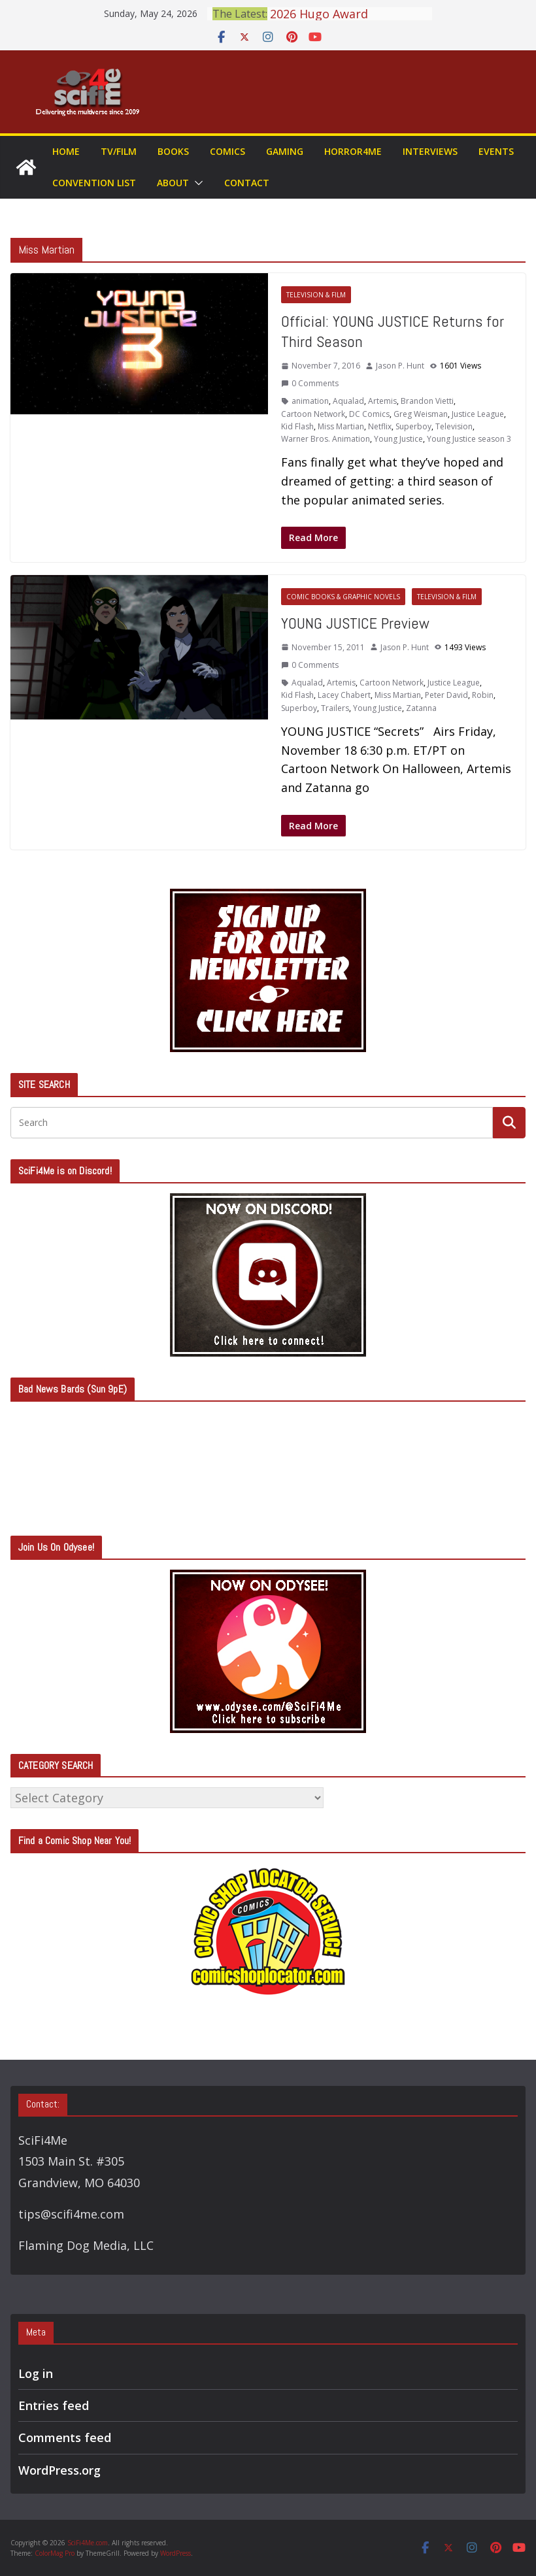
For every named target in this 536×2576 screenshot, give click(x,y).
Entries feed (53, 2405)
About (173, 182)
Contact (246, 182)
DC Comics (369, 414)
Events (496, 151)
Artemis (382, 400)
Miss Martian (341, 426)
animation (310, 400)
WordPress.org (59, 2470)
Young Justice (398, 438)
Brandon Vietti (427, 400)
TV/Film (119, 151)
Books (173, 151)
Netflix (380, 426)
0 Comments (310, 383)
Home (66, 151)
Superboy (413, 426)
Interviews (430, 151)
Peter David (446, 695)
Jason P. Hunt (400, 365)
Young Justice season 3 (469, 438)
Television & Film (316, 294)
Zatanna (421, 708)
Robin (483, 695)
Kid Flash (297, 426)
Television (454, 426)
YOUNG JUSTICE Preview (355, 623)
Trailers (335, 708)
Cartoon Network (313, 414)
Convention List (94, 182)
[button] (196, 183)
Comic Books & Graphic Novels (343, 596)
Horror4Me (353, 151)
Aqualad (348, 400)
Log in (35, 2373)
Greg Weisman (421, 414)
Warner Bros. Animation (325, 438)
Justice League (478, 414)
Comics (227, 151)
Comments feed (64, 2437)
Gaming (284, 151)
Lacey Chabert (344, 695)
